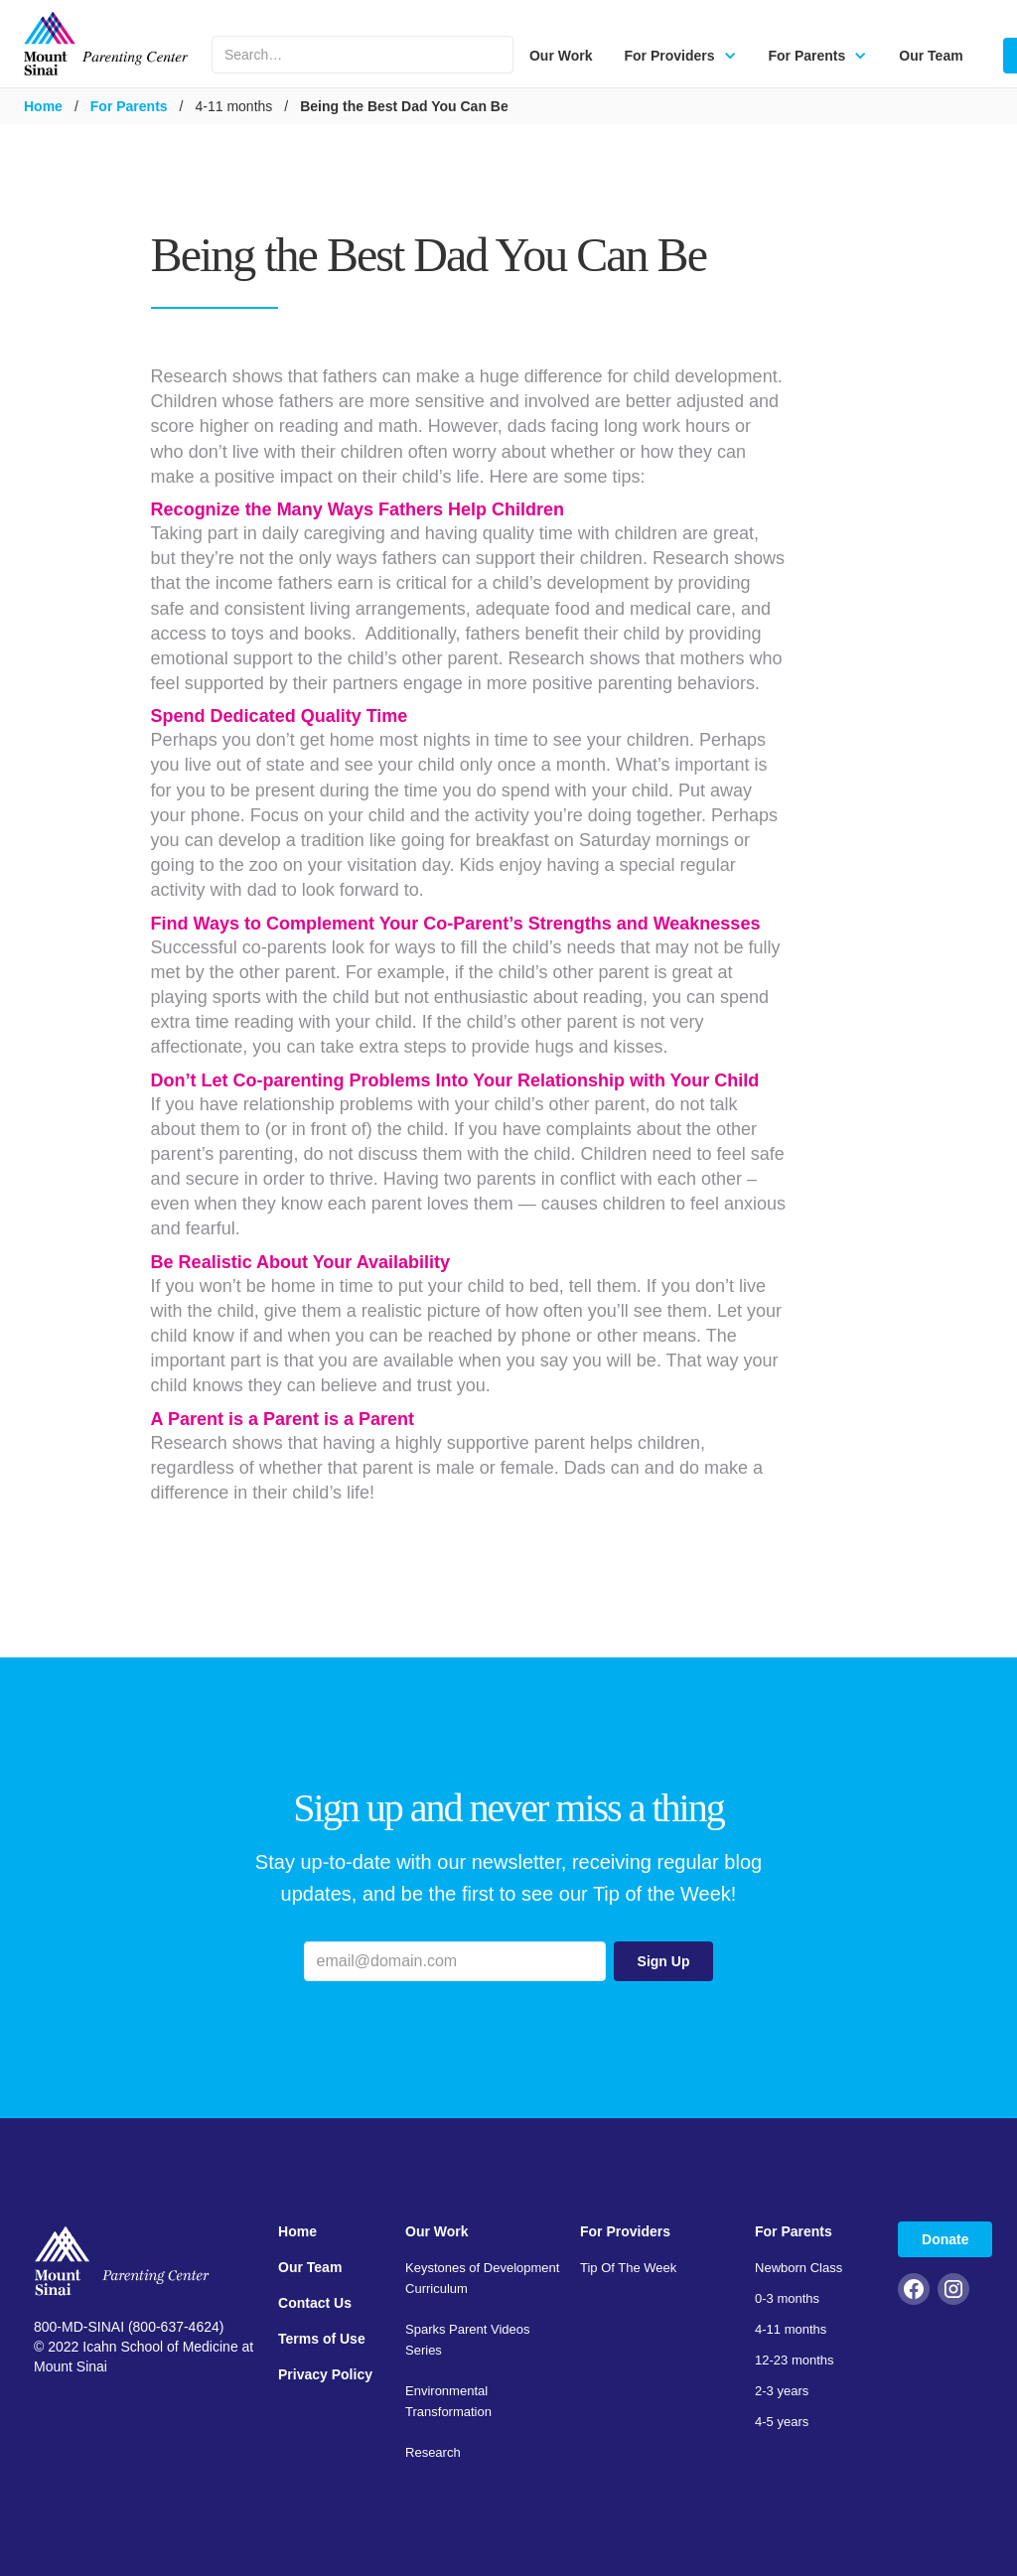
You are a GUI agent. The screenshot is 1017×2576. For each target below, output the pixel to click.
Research (433, 2452)
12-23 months (794, 2360)
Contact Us (315, 2303)
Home (43, 106)
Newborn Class (798, 2267)
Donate (945, 2239)
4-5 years (781, 2421)
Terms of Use (321, 2339)
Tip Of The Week (628, 2267)
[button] (680, 55)
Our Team (930, 56)
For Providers (625, 2231)
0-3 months (787, 2298)
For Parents (129, 106)
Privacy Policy (325, 2374)
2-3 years (781, 2390)
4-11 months (790, 2329)
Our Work (561, 56)
